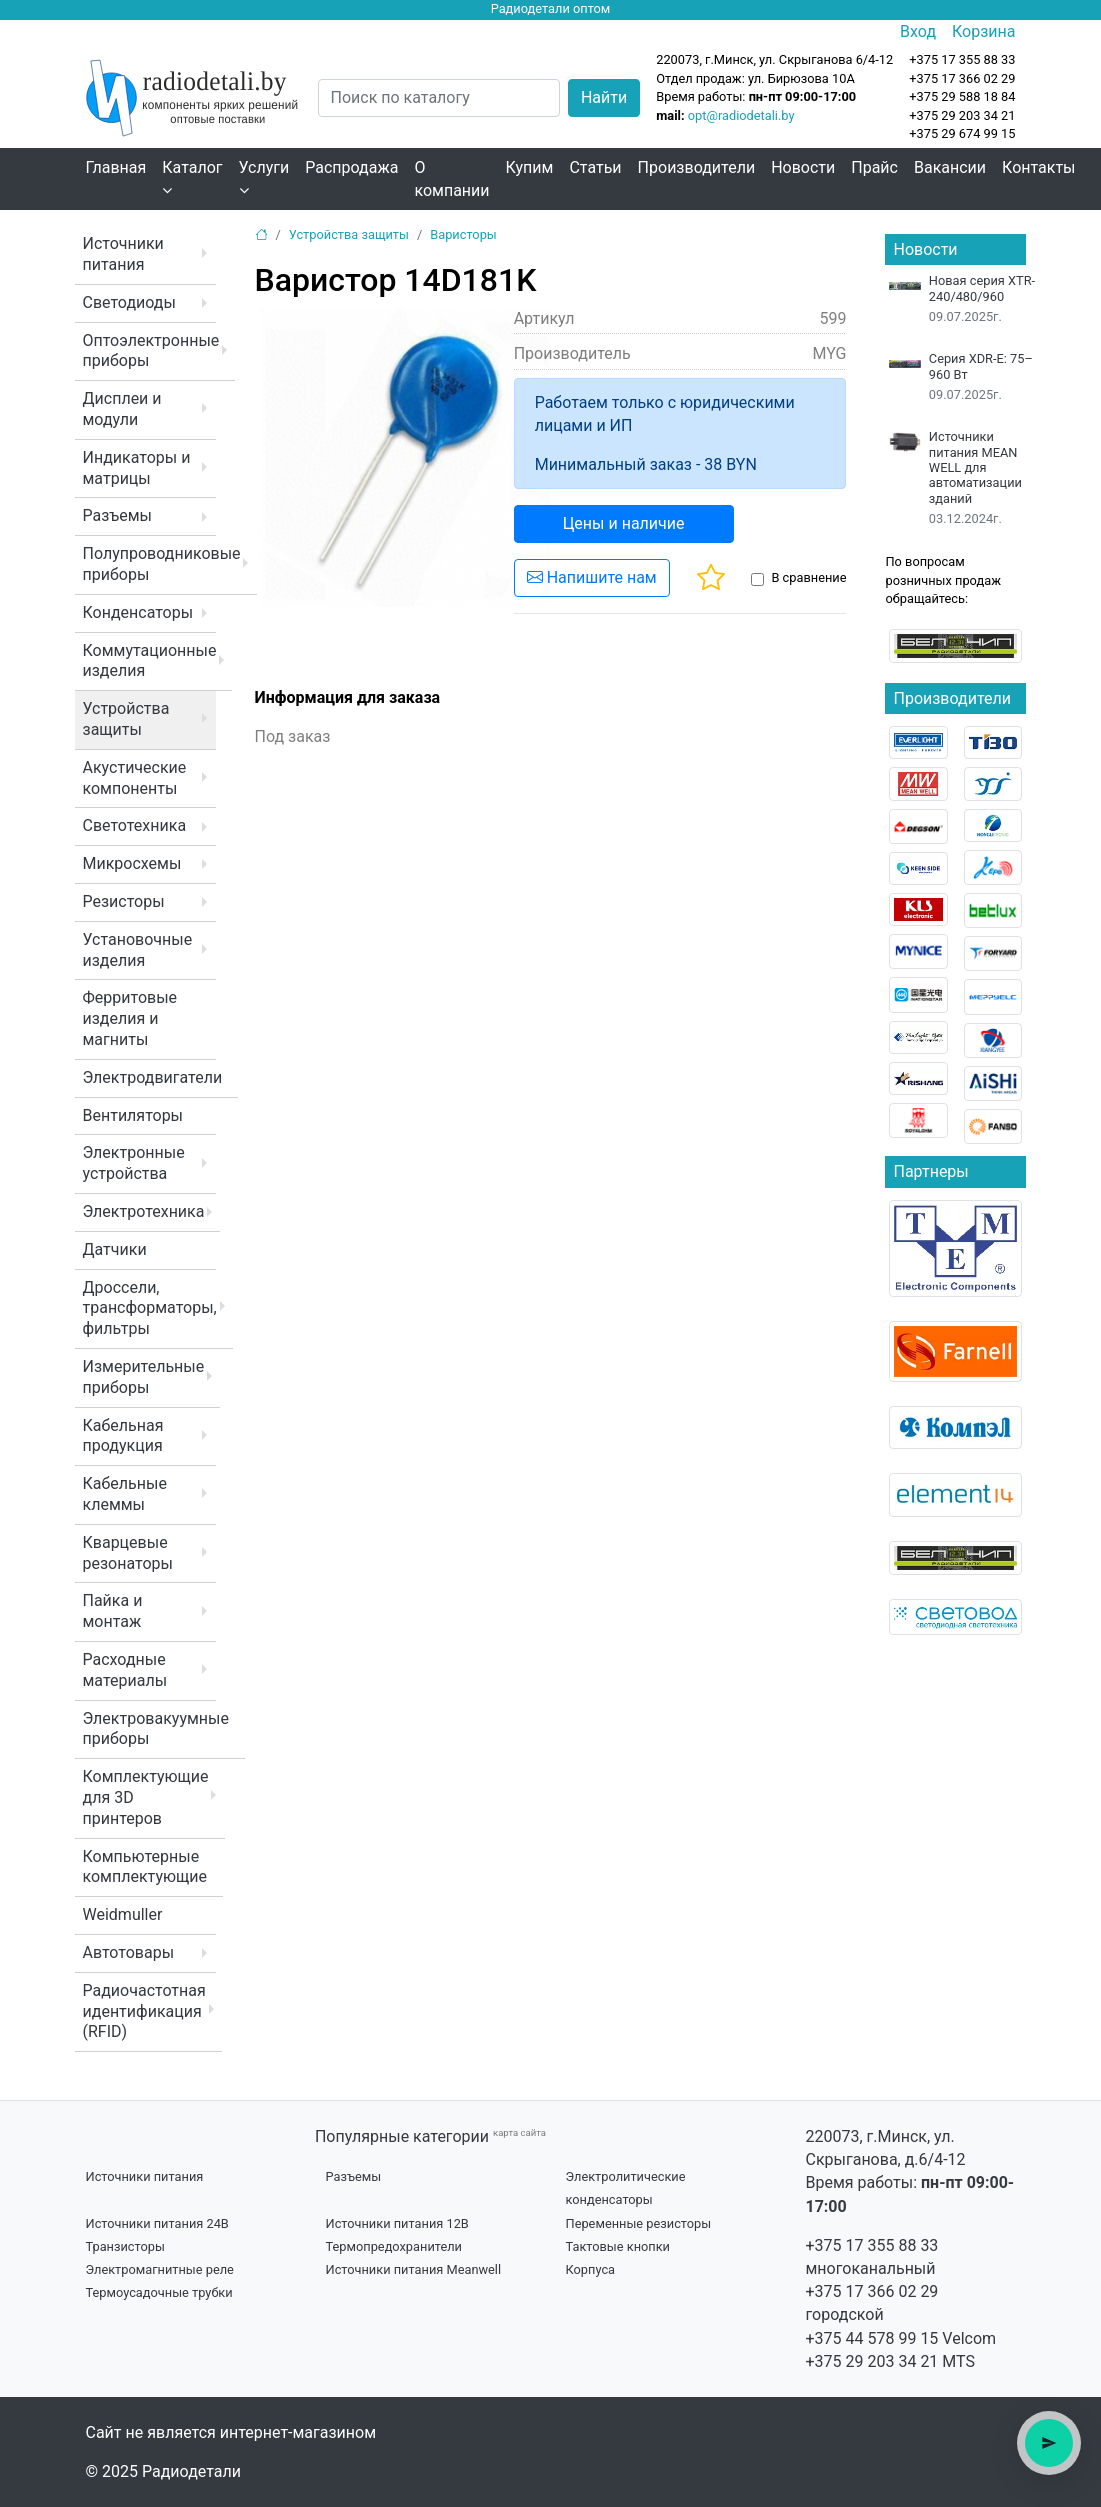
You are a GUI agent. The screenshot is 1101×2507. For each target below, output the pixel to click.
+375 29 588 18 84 (962, 96)
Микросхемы (132, 863)
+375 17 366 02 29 (872, 2291)
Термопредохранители (394, 2246)
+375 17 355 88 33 (872, 2245)
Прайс (874, 167)
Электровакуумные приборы (156, 1729)
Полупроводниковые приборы (162, 564)
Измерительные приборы (144, 1377)
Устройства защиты (126, 719)
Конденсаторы (138, 612)
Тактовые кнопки (618, 2246)
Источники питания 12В (397, 2223)
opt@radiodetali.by (741, 115)
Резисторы (124, 901)
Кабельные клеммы (125, 1494)
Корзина (983, 31)
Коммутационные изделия (150, 661)
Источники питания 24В (157, 2223)
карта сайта (519, 2132)
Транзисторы (125, 2246)
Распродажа (351, 167)
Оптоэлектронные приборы (151, 351)
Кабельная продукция (123, 1436)
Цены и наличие (624, 523)
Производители (697, 167)
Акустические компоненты (135, 778)
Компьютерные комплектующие (145, 1867)
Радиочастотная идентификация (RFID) (144, 2011)
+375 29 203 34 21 (962, 115)
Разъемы (118, 515)
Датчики (115, 1249)
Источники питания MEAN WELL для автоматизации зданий (975, 467)
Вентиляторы (133, 1115)
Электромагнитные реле (160, 2269)
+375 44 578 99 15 (872, 2338)
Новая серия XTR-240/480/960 (982, 288)
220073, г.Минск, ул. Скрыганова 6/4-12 (774, 59)
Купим (530, 167)
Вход (918, 31)
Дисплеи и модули (122, 409)
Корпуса (591, 2269)
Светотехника (135, 825)
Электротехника (144, 1211)
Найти (604, 97)
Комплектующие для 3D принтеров (146, 1797)
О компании (451, 179)
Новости (803, 167)
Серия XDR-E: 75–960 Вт (981, 366)
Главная (116, 167)
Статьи (595, 167)
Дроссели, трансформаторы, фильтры (150, 1308)
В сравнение (808, 577)
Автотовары (129, 1952)
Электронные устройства (134, 1163)
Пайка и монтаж (113, 1611)
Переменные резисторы (639, 2223)
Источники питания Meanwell (414, 2269)
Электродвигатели (153, 1077)
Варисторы (463, 234)
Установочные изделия (138, 950)
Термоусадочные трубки (159, 2292)
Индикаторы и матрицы (137, 468)
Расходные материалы (125, 1670)
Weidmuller (123, 1914)
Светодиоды (129, 302)
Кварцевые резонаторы (128, 1553)
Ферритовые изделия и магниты (130, 1018)
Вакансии (950, 167)
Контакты (1038, 167)
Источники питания (123, 254)
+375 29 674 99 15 (962, 133)
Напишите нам (592, 577)
